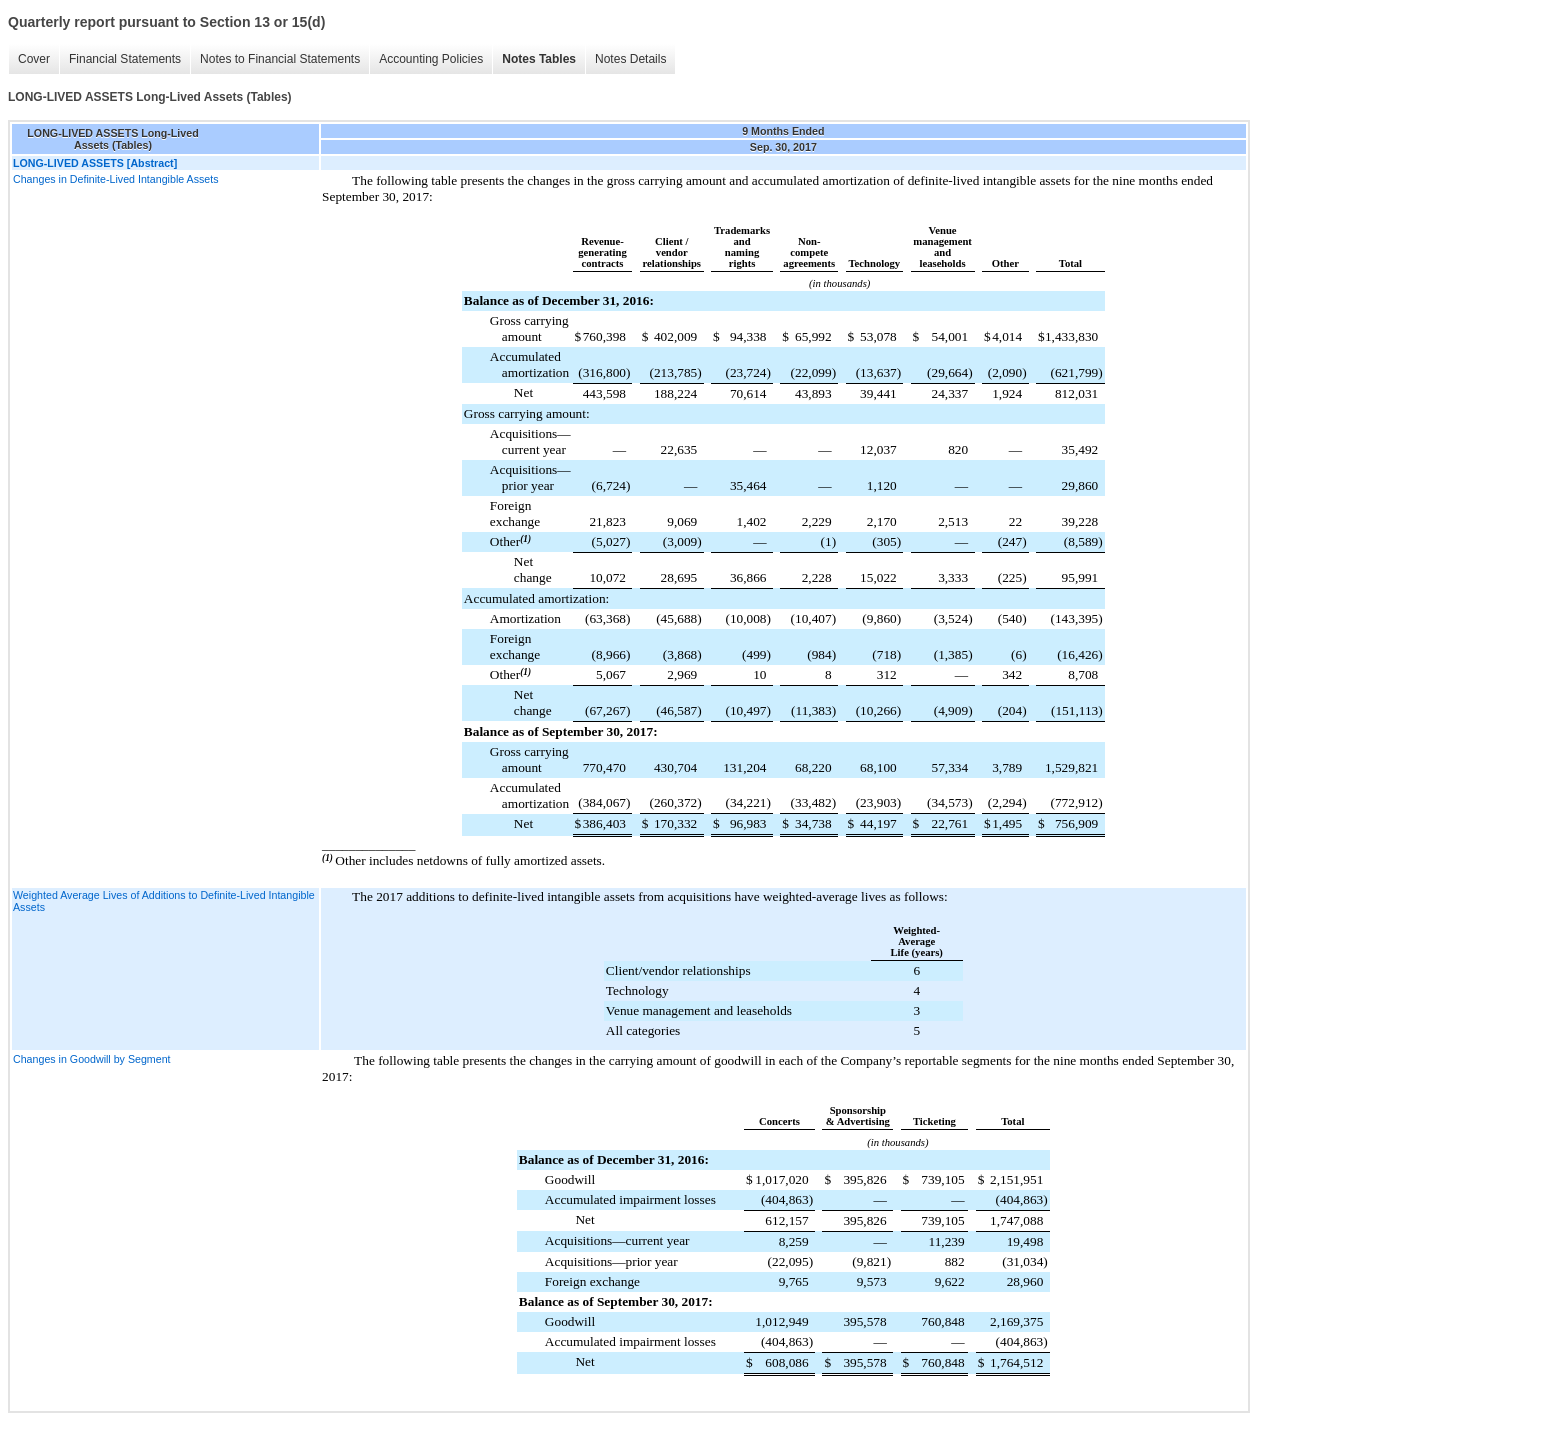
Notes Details (630, 59)
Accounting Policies (431, 59)
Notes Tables (539, 59)
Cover (34, 59)
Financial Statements (125, 59)
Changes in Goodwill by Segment (92, 1059)
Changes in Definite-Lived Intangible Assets (116, 179)
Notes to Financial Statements (280, 59)
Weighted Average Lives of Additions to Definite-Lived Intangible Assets (164, 901)
